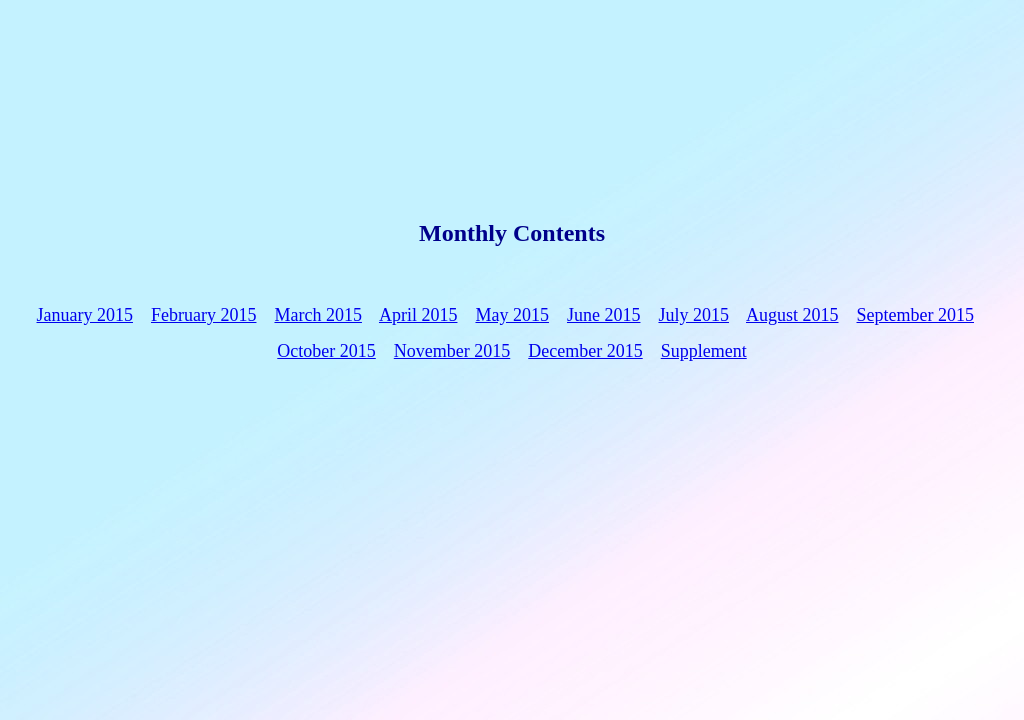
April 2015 (418, 315)
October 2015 (326, 351)
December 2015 (585, 351)
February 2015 (203, 315)
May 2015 (512, 315)
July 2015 (693, 315)
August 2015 (792, 315)
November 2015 (452, 351)
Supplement (704, 351)
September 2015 (915, 315)
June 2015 (604, 315)
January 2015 (85, 315)
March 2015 (317, 315)
